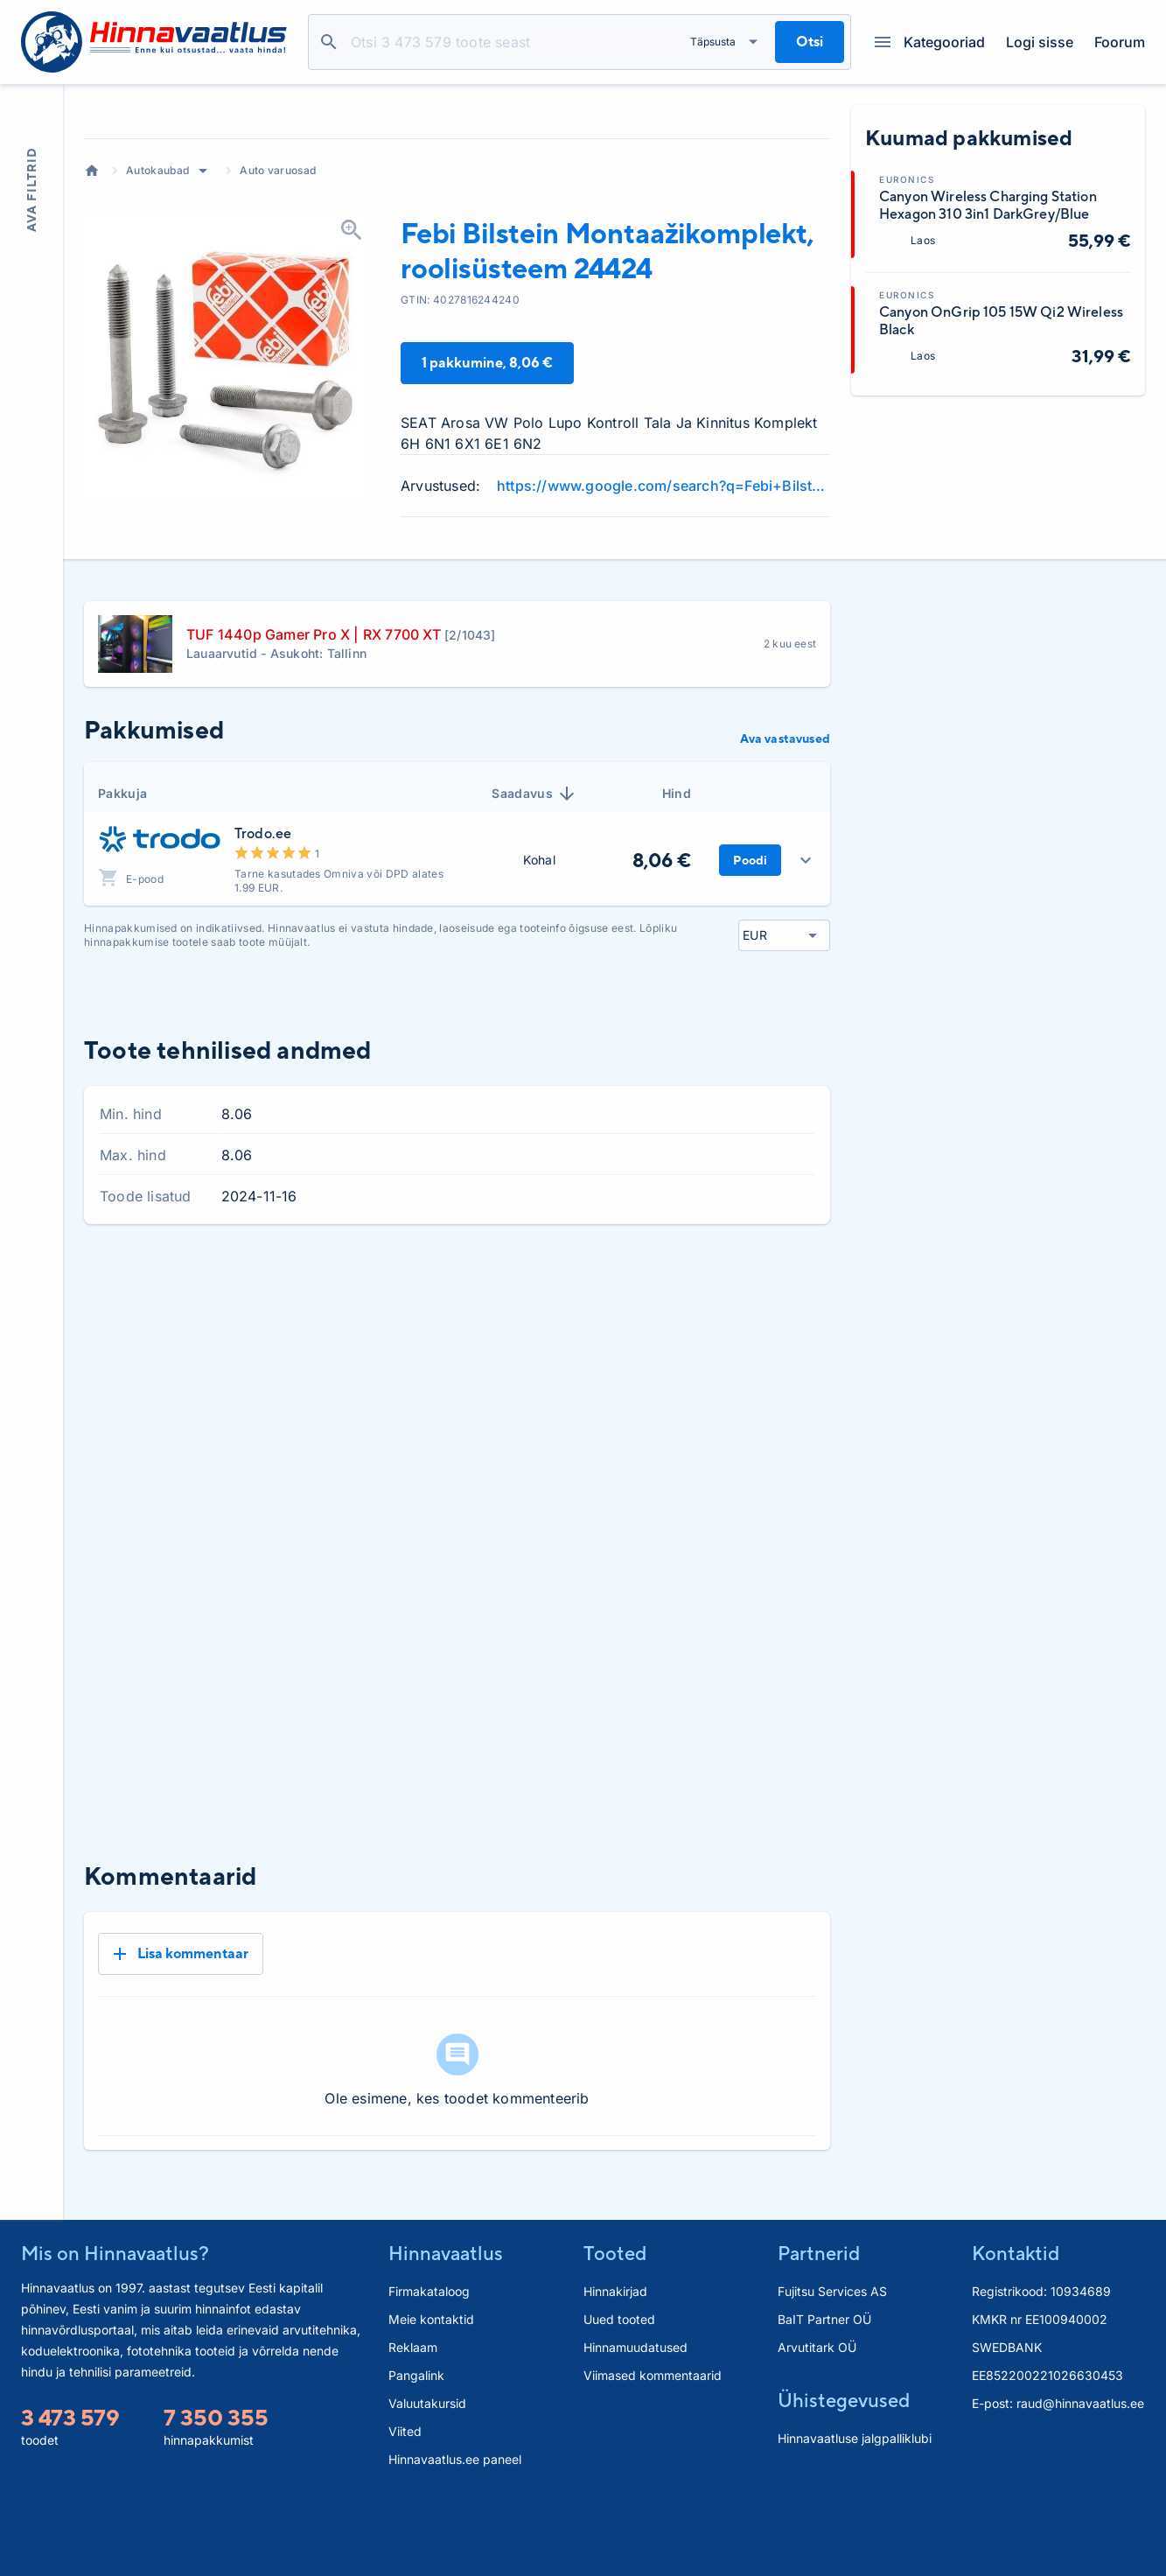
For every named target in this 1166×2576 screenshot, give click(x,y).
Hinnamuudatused (635, 2421)
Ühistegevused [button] (844, 2474)
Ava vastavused (785, 871)
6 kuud (741, 1416)
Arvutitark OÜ (817, 2421)
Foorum (1119, 42)
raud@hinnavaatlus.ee (1080, 2477)
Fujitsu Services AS (832, 2365)
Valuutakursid (427, 2477)
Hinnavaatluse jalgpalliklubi (855, 2512)
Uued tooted (619, 2393)
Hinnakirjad (615, 2365)
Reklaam (412, 2421)
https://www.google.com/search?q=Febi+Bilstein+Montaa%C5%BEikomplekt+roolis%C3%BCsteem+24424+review (663, 617)
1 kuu (604, 1416)
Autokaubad (157, 302)
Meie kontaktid (431, 2393)
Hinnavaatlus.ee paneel (454, 2533)
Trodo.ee (262, 965)
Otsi (328, 42)
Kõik (803, 1416)
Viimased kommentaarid (652, 2449)
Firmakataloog (429, 2365)
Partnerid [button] (819, 2327)
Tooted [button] (614, 2327)
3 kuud (670, 1416)
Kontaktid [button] (1015, 2327)
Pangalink (416, 2449)
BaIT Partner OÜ (824, 2393)
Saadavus (534, 925)
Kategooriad (930, 42)
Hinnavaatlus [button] (445, 2327)
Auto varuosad (278, 302)
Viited (405, 2505)
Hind (676, 925)
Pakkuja (122, 925)
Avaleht (91, 302)
